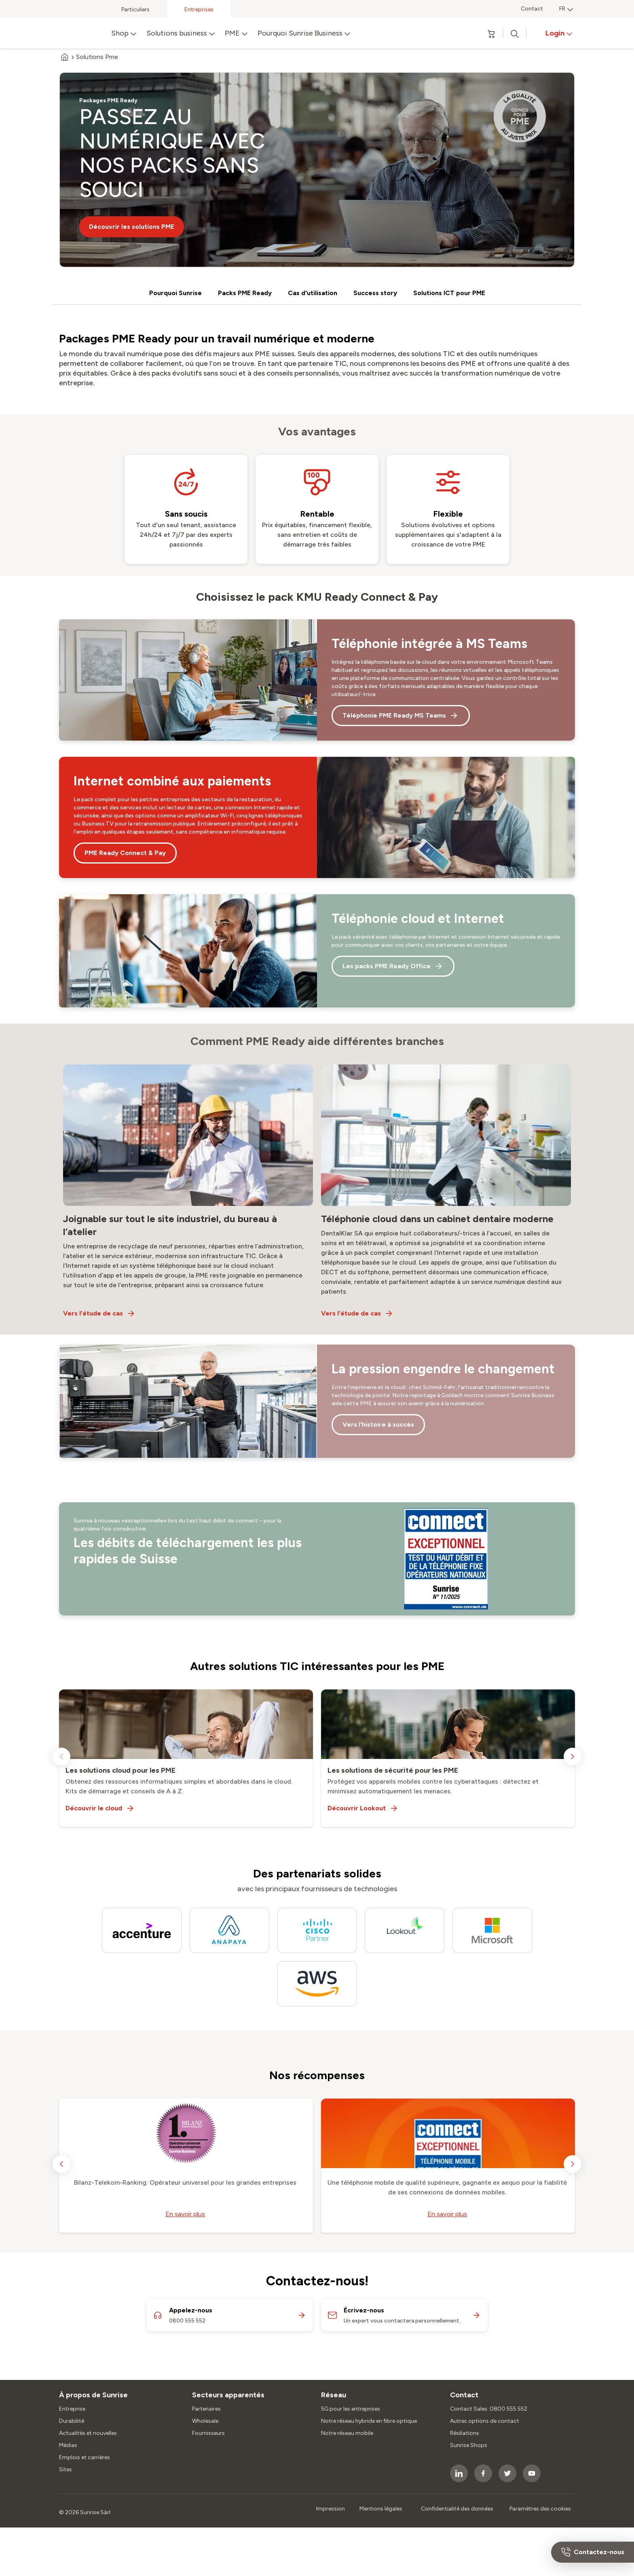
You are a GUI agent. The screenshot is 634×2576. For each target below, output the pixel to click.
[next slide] (572, 1756)
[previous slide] (61, 1756)
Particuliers (135, 9)
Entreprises (198, 9)
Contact (532, 8)
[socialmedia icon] (459, 2473)
